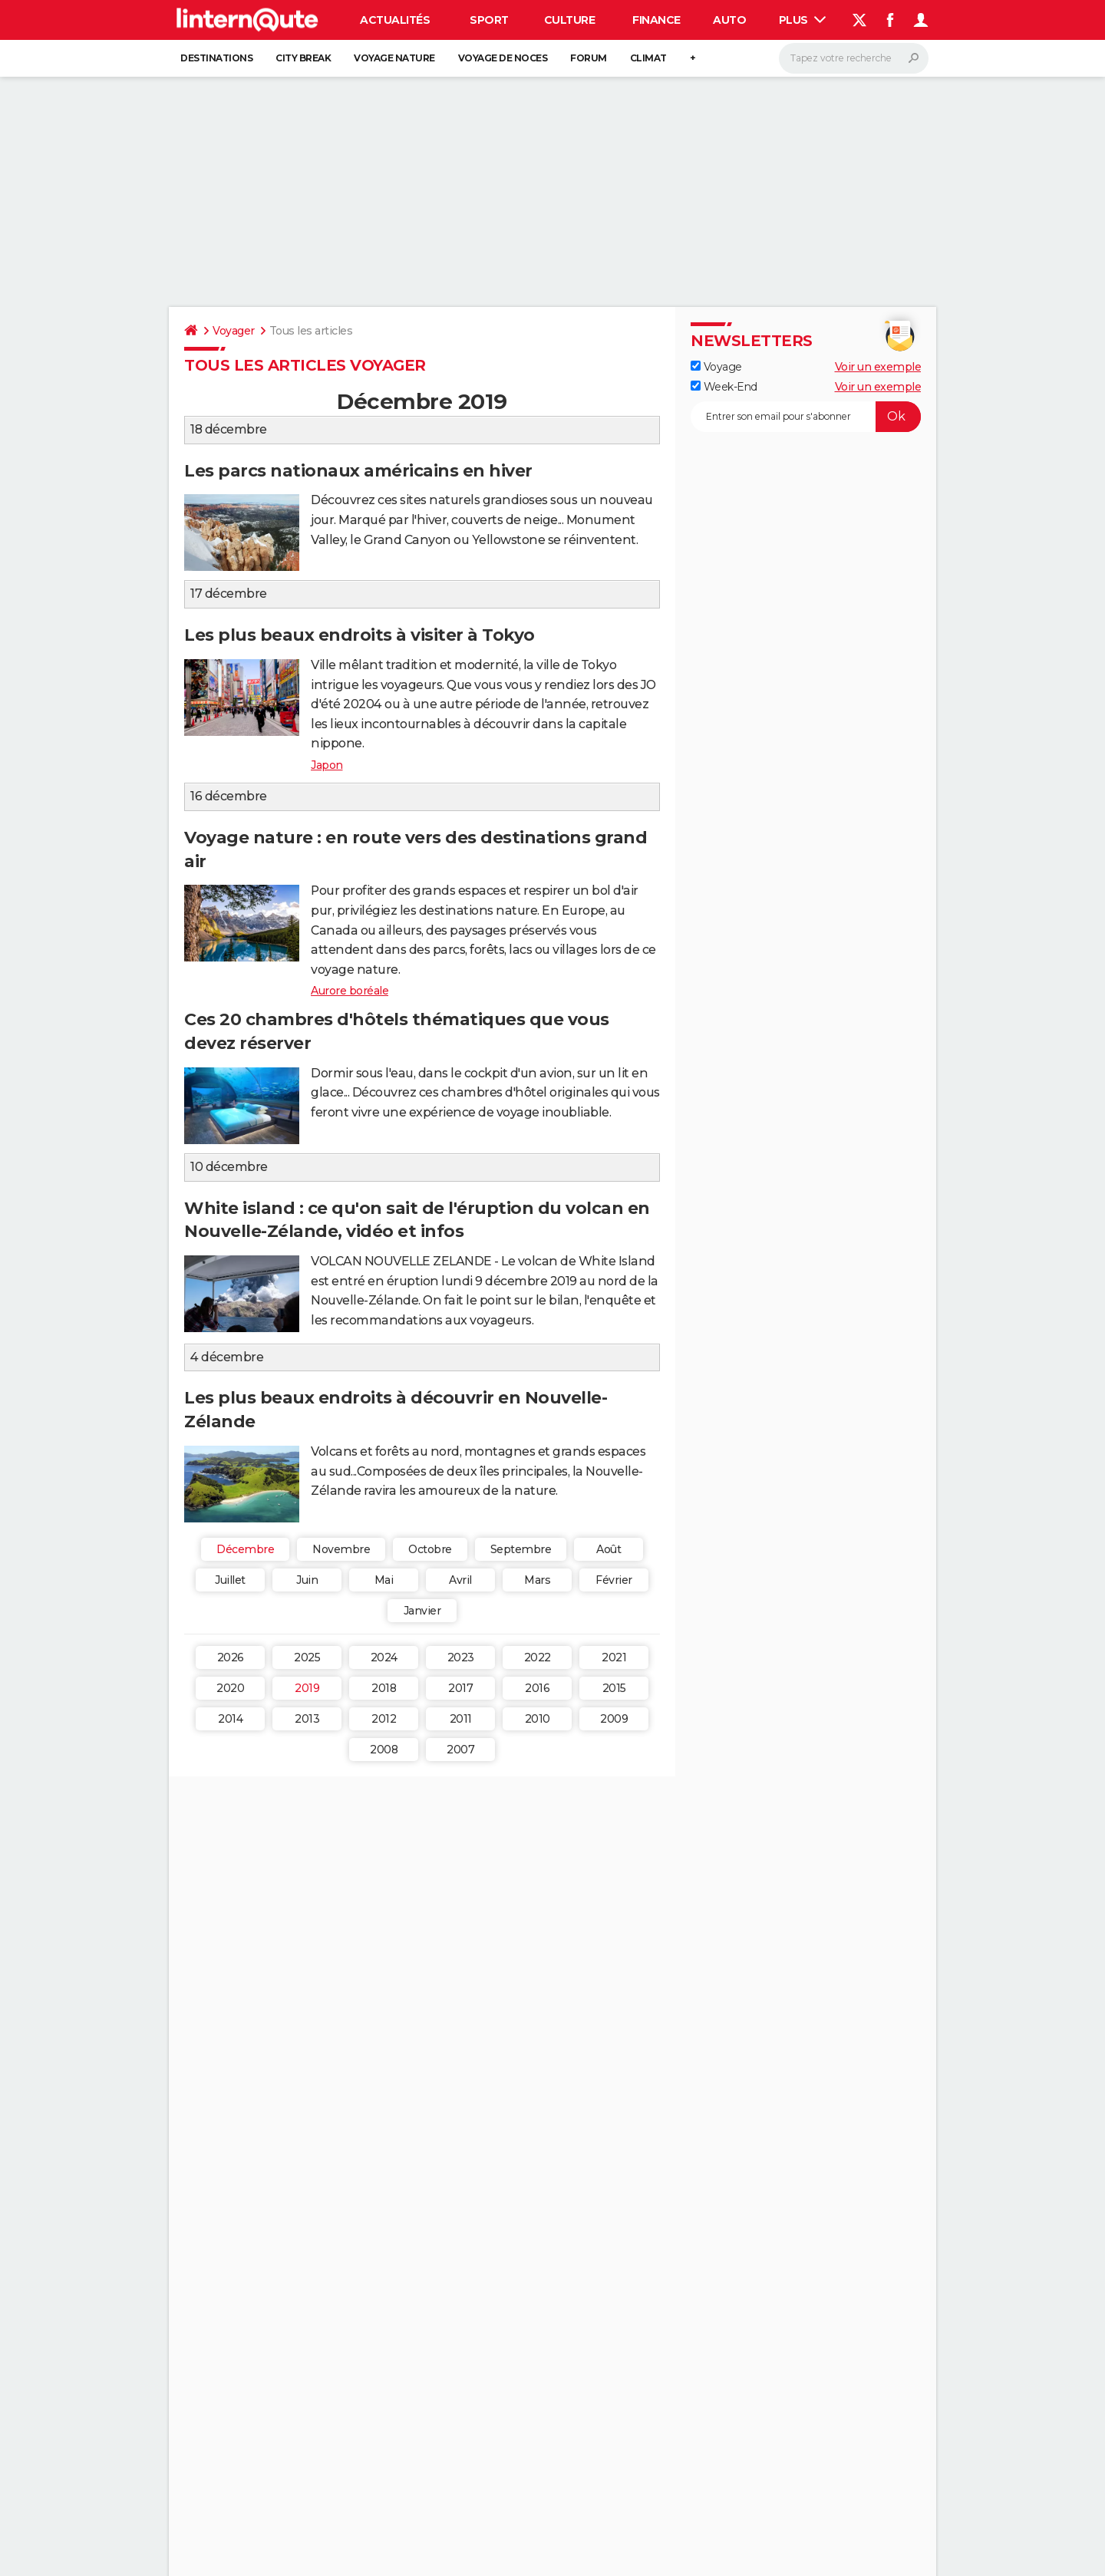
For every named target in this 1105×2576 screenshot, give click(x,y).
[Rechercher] (854, 58)
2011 (461, 1719)
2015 (614, 1688)
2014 (230, 1719)
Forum (588, 58)
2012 (383, 1719)
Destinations (216, 58)
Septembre (521, 1549)
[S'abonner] (806, 416)
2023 (460, 1657)
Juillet (230, 1580)
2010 (537, 1719)
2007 (460, 1749)
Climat (648, 58)
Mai (384, 1580)
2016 (537, 1688)
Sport (489, 20)
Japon (327, 765)
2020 (230, 1688)
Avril (460, 1580)
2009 (614, 1719)
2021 (614, 1657)
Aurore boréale (349, 991)
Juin (307, 1580)
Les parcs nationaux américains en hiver (358, 470)
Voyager (234, 331)
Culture (569, 20)
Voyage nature (394, 58)
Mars (537, 1580)
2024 (384, 1657)
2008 (383, 1749)
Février (613, 1580)
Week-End (724, 387)
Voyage (716, 367)
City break (303, 58)
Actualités (395, 20)
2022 (537, 1657)
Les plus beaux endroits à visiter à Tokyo (359, 635)
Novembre (341, 1549)
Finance (656, 20)
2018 (383, 1688)
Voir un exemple (878, 367)
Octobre (430, 1549)
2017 (460, 1688)
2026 (230, 1657)
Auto (729, 20)
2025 (307, 1657)
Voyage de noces (503, 58)
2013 (307, 1719)
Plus (802, 20)
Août (608, 1549)
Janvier (422, 1611)
